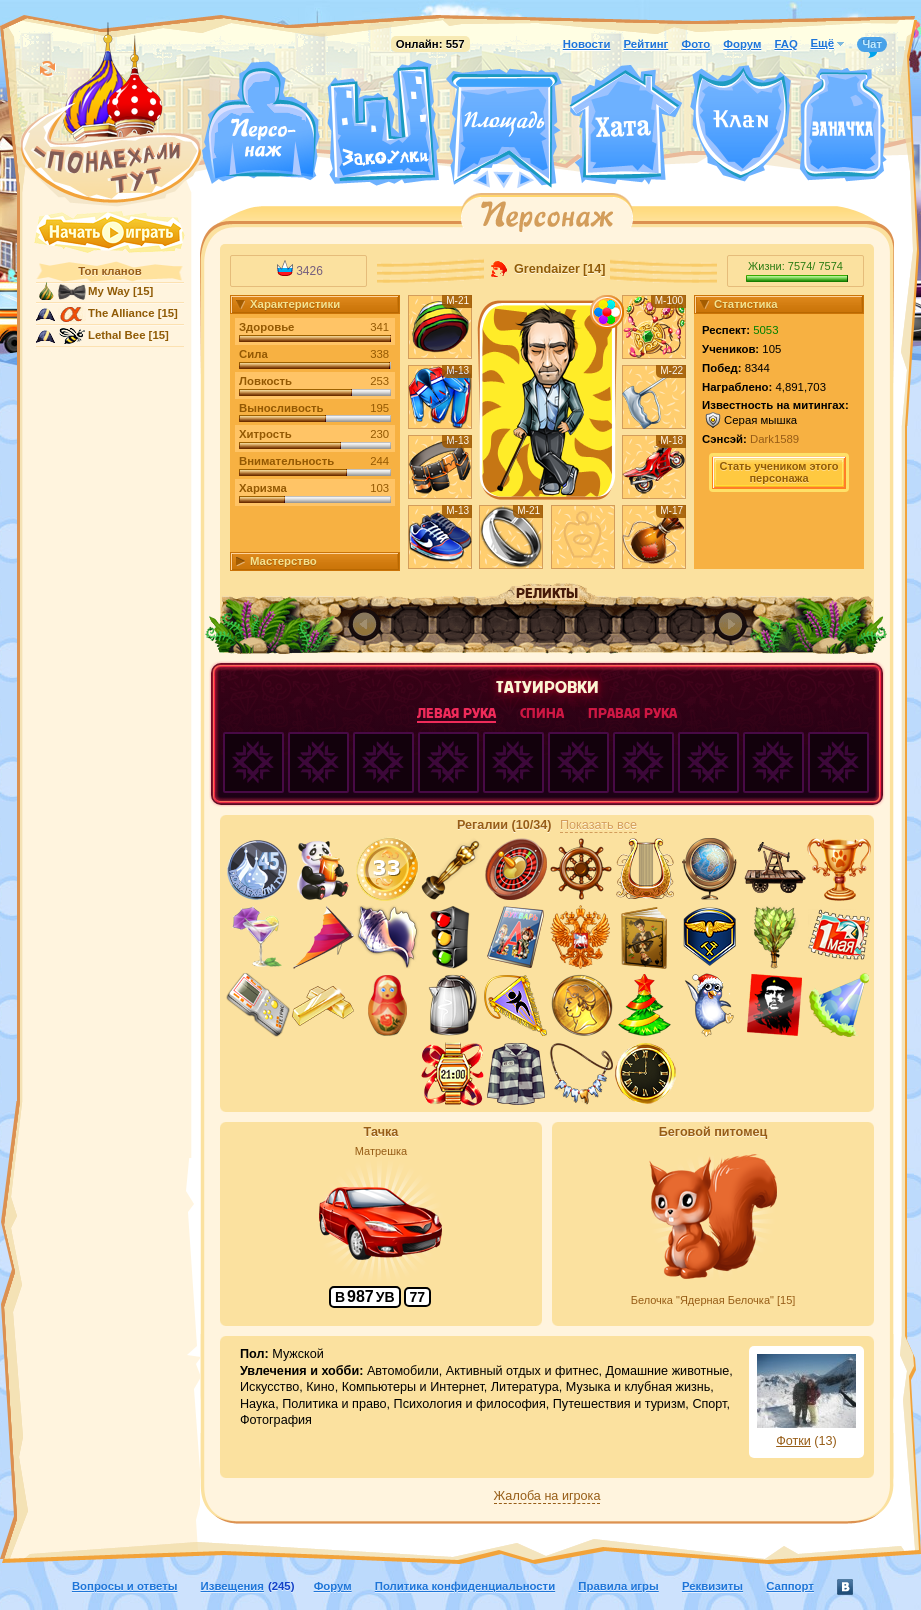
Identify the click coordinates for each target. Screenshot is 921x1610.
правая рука (632, 713)
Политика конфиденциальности (465, 1586)
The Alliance (121, 313)
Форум (742, 44)
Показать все (598, 825)
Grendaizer (545, 269)
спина (542, 713)
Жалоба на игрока (547, 1496)
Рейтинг (646, 44)
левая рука (456, 713)
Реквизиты (712, 1586)
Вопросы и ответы (125, 1586)
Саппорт (790, 1586)
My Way (109, 291)
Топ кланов (109, 271)
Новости (587, 44)
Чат (872, 45)
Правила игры (618, 1586)
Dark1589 (774, 439)
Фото (695, 44)
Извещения (232, 1586)
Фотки (793, 1441)
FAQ (785, 44)
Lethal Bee (116, 335)
